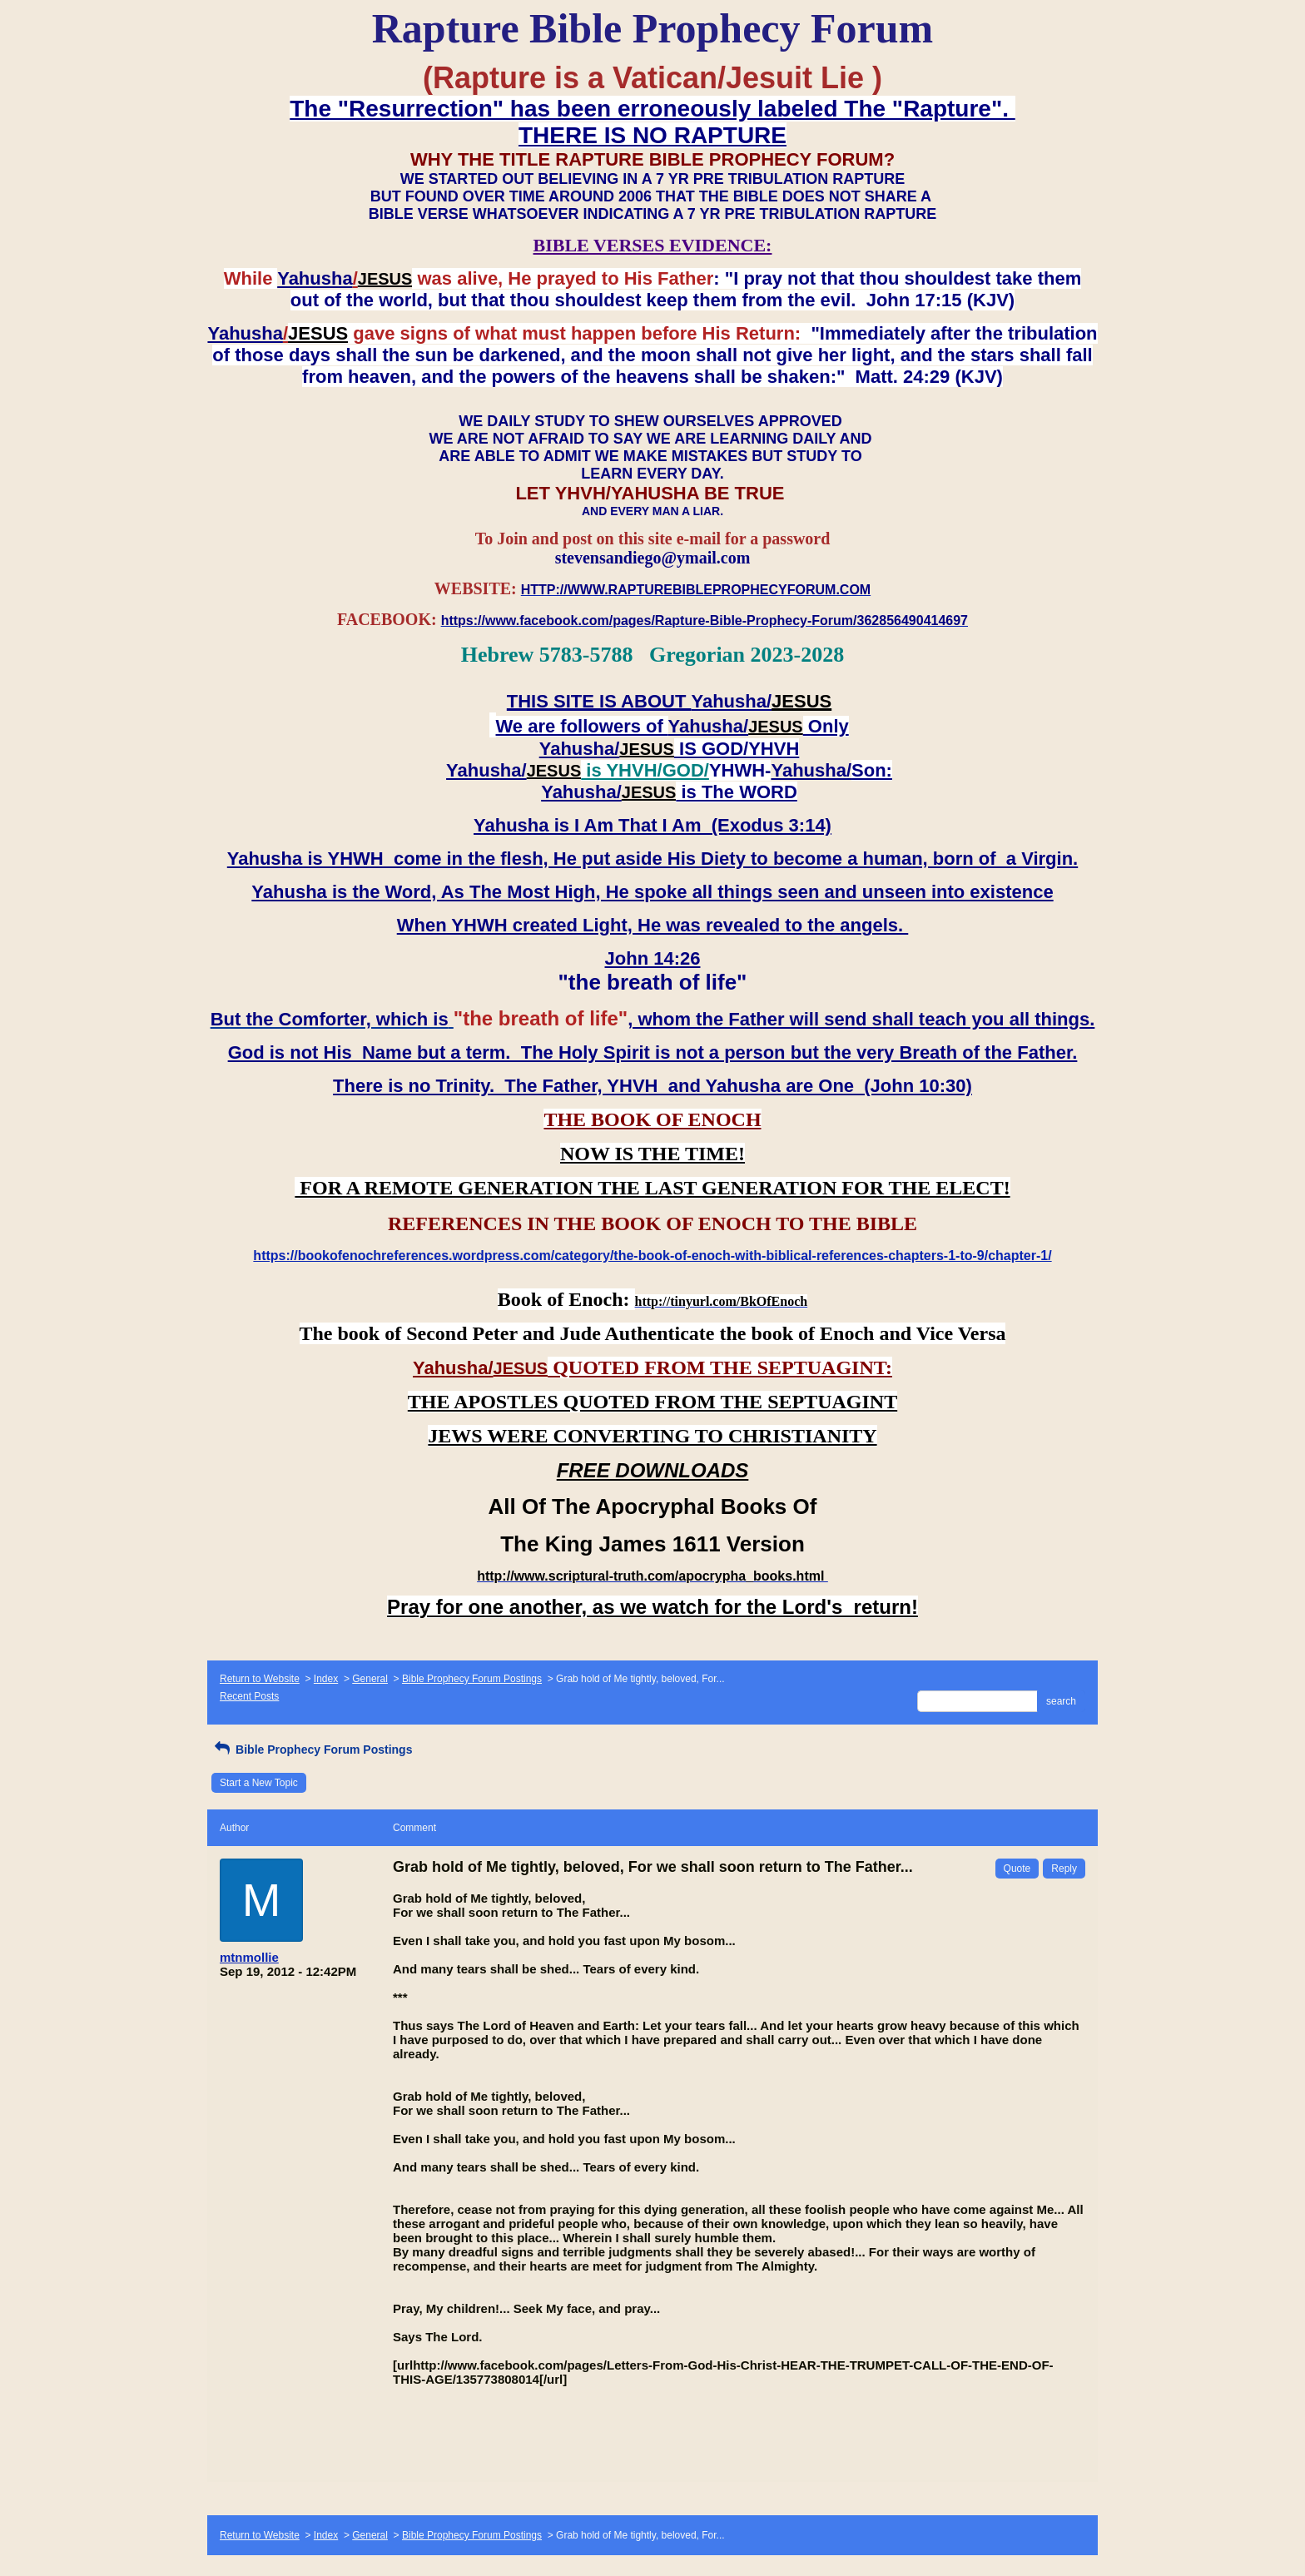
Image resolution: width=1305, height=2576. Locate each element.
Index (326, 1679)
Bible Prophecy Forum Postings (472, 1679)
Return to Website (260, 1679)
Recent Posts (249, 1696)
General (370, 1679)
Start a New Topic (259, 1783)
